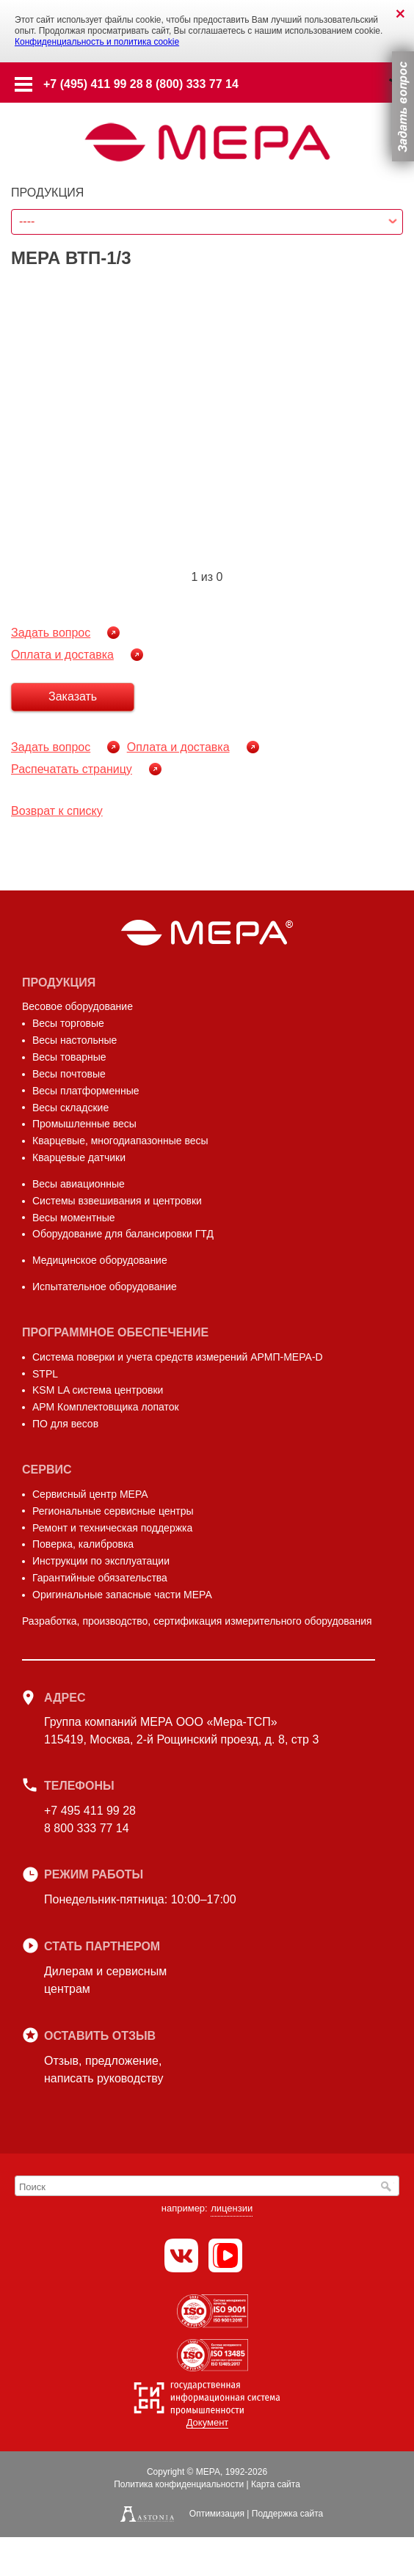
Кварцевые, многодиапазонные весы (120, 1140)
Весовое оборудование (77, 1006)
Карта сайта (275, 2484)
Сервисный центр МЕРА (90, 1494)
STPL (45, 1374)
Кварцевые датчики (79, 1157)
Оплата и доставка (62, 654)
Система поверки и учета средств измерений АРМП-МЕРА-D (177, 1357)
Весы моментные (73, 1217)
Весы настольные (74, 1040)
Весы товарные (69, 1057)
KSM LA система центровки (97, 1390)
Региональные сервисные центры (113, 1511)
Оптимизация (216, 2514)
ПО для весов (65, 1424)
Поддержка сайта (287, 2514)
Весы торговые (68, 1023)
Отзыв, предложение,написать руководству (103, 2069)
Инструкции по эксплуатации (101, 1561)
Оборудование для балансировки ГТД (123, 1234)
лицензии (232, 2208)
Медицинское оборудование (99, 1260)
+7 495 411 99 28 (90, 1810)
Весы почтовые (69, 1074)
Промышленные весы (84, 1124)
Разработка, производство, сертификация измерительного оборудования (197, 1621)
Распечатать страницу (71, 769)
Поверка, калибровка (83, 1544)
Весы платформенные (85, 1091)
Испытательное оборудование (104, 1286)
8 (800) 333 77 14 (192, 84)
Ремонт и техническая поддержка (112, 1528)
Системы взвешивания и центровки (117, 1201)
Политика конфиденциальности (179, 2484)
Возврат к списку (57, 811)
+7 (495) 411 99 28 (93, 84)
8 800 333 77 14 (86, 1828)
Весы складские (70, 1107)
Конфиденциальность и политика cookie (97, 42)
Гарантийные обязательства (99, 1578)
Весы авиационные (78, 1184)
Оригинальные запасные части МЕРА (122, 1594)
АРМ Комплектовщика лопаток (105, 1407)
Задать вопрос (50, 632)
